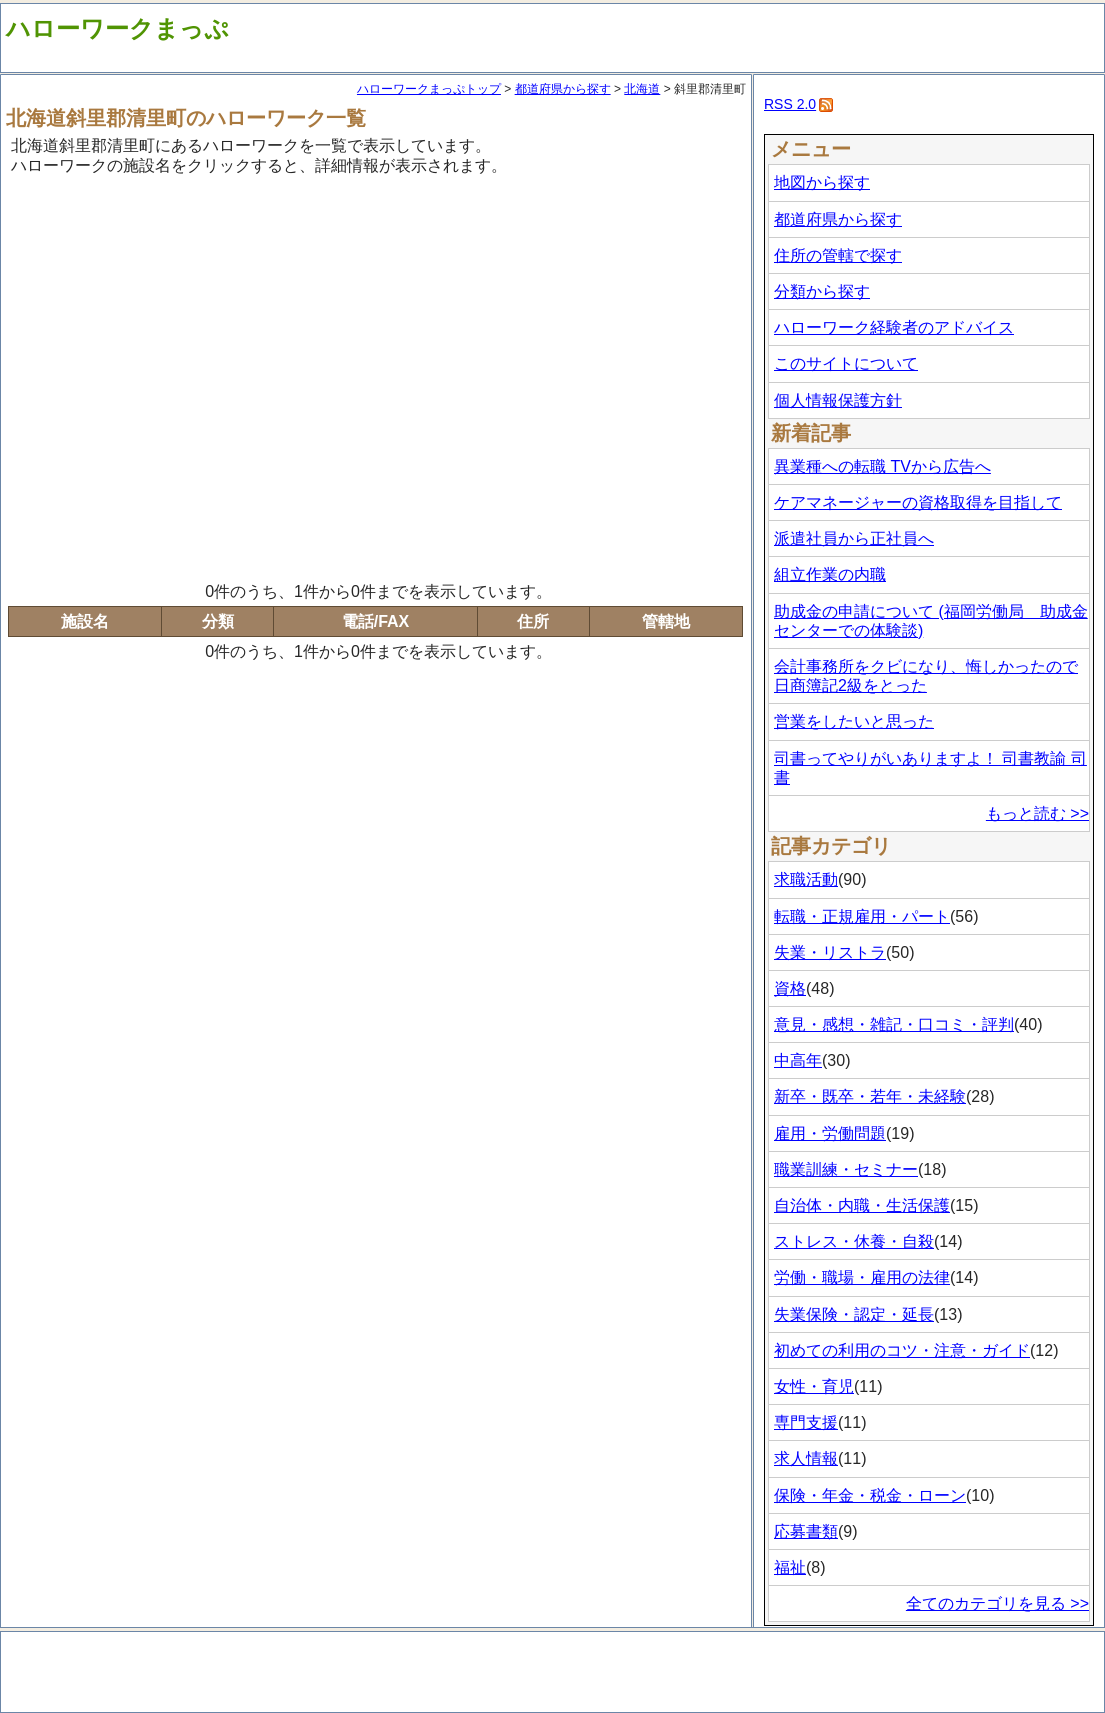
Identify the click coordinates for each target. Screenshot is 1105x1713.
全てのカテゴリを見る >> (997, 1603)
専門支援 (806, 1422)
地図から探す (822, 182)
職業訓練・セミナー (846, 1169)
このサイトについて (846, 363)
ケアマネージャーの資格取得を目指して (918, 502)
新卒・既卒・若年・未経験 (870, 1096)
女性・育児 (814, 1386)
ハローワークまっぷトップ (429, 89)
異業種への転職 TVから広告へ (882, 466)
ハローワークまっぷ (117, 28)
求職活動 (806, 879)
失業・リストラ (830, 952)
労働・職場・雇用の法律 (862, 1277)
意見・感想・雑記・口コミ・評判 (894, 1024)
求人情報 (806, 1458)
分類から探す (822, 291)
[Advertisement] (187, 375)
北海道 (642, 89)
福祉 (790, 1567)
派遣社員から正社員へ (854, 538)
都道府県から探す (563, 89)
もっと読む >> (1037, 813)
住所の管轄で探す (838, 255)
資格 (790, 988)
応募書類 (806, 1531)
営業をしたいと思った (854, 721)
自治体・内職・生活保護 (862, 1205)
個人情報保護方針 (838, 400)
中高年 (798, 1060)
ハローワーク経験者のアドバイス (894, 327)
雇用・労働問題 (830, 1133)
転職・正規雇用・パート (862, 916)
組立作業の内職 (830, 574)
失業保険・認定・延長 (854, 1314)
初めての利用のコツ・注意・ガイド (902, 1350)
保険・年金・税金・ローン (870, 1495)
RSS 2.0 (790, 104)
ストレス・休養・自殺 (854, 1241)
